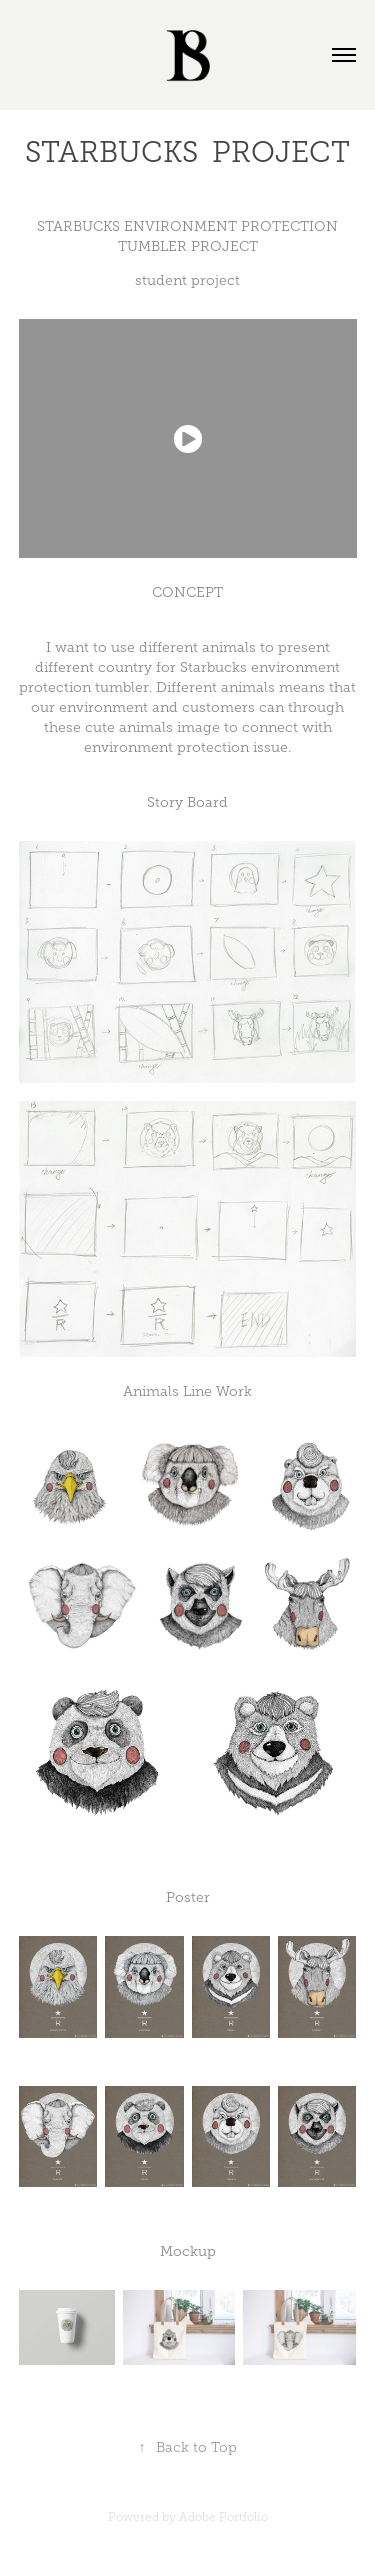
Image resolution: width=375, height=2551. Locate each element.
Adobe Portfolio (223, 2517)
